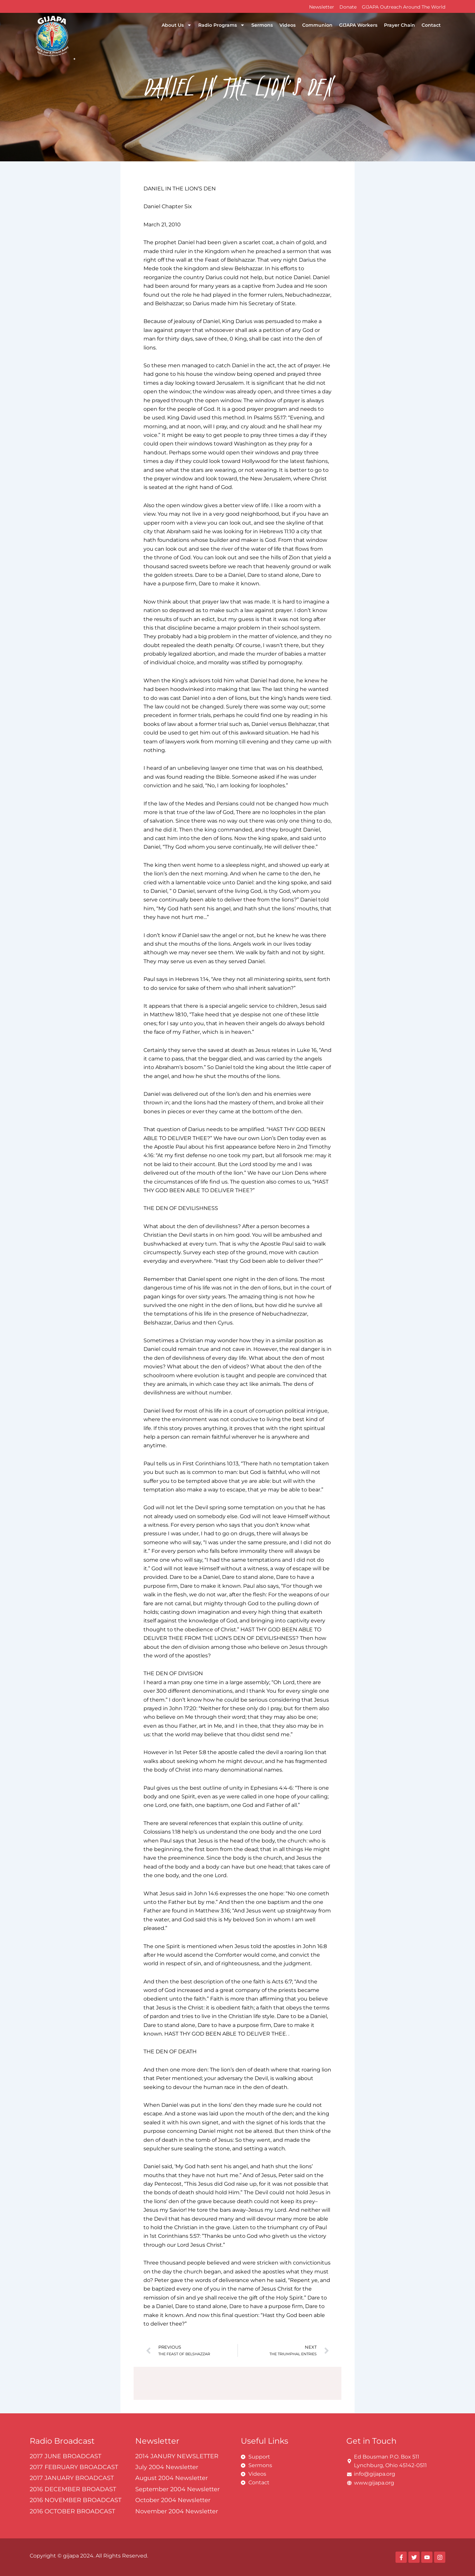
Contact (431, 25)
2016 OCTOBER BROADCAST (72, 2511)
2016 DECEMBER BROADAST (73, 2489)
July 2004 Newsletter (166, 2467)
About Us (177, 25)
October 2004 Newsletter (172, 2500)
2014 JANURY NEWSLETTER (176, 2456)
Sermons (262, 25)
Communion (317, 25)
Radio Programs (221, 25)
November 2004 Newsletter (176, 2511)
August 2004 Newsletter (171, 2478)
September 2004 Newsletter (177, 2489)
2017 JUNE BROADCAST (65, 2456)
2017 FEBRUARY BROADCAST (74, 2467)
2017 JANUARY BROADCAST (72, 2478)
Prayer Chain (399, 25)
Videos (287, 25)
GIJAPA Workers (358, 25)
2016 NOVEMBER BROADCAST (75, 2500)
